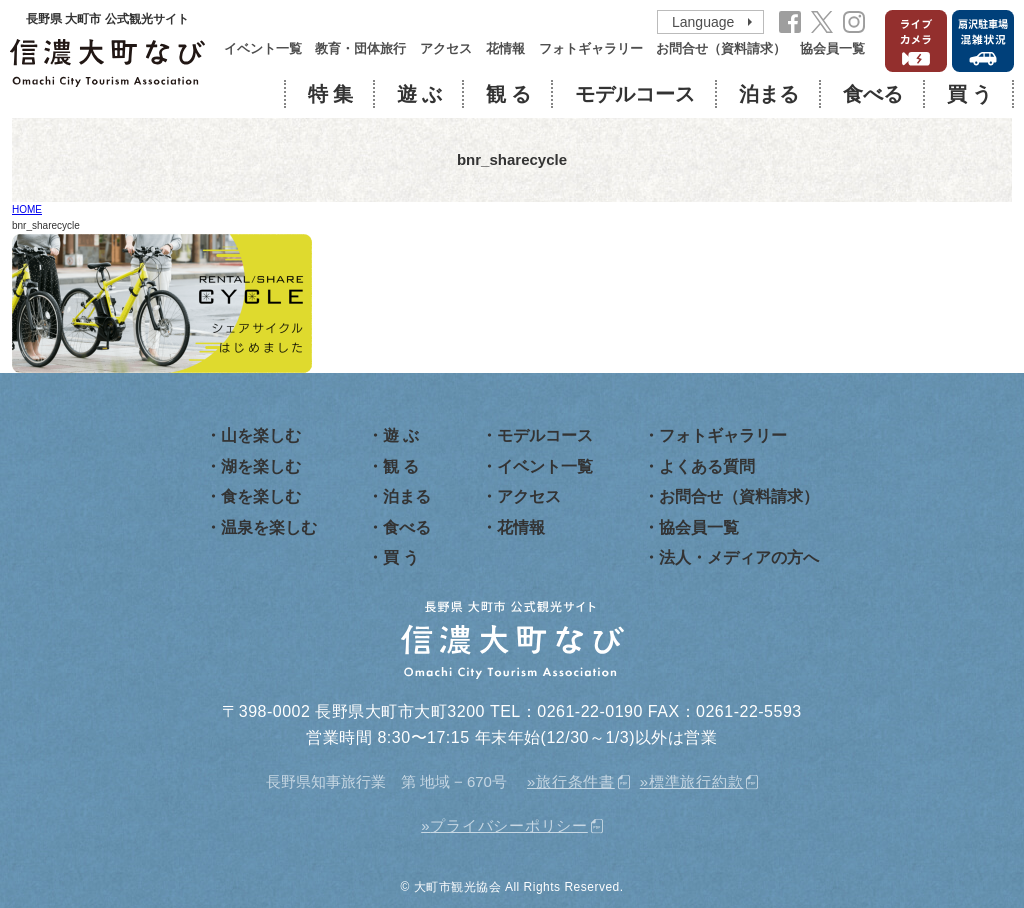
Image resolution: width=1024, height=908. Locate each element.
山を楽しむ (261, 435)
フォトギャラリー (591, 49)
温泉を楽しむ (269, 527)
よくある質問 (707, 466)
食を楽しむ (261, 496)
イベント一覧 (263, 49)
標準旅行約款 (696, 781)
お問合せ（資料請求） (721, 49)
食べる (873, 94)
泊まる (769, 94)
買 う (969, 94)
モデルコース (635, 94)
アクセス (446, 49)
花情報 (505, 49)
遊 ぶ (419, 94)
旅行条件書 (575, 781)
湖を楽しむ (261, 466)
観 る (508, 94)
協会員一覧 (832, 49)
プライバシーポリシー (509, 825)
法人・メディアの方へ (739, 557)
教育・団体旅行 (360, 49)
